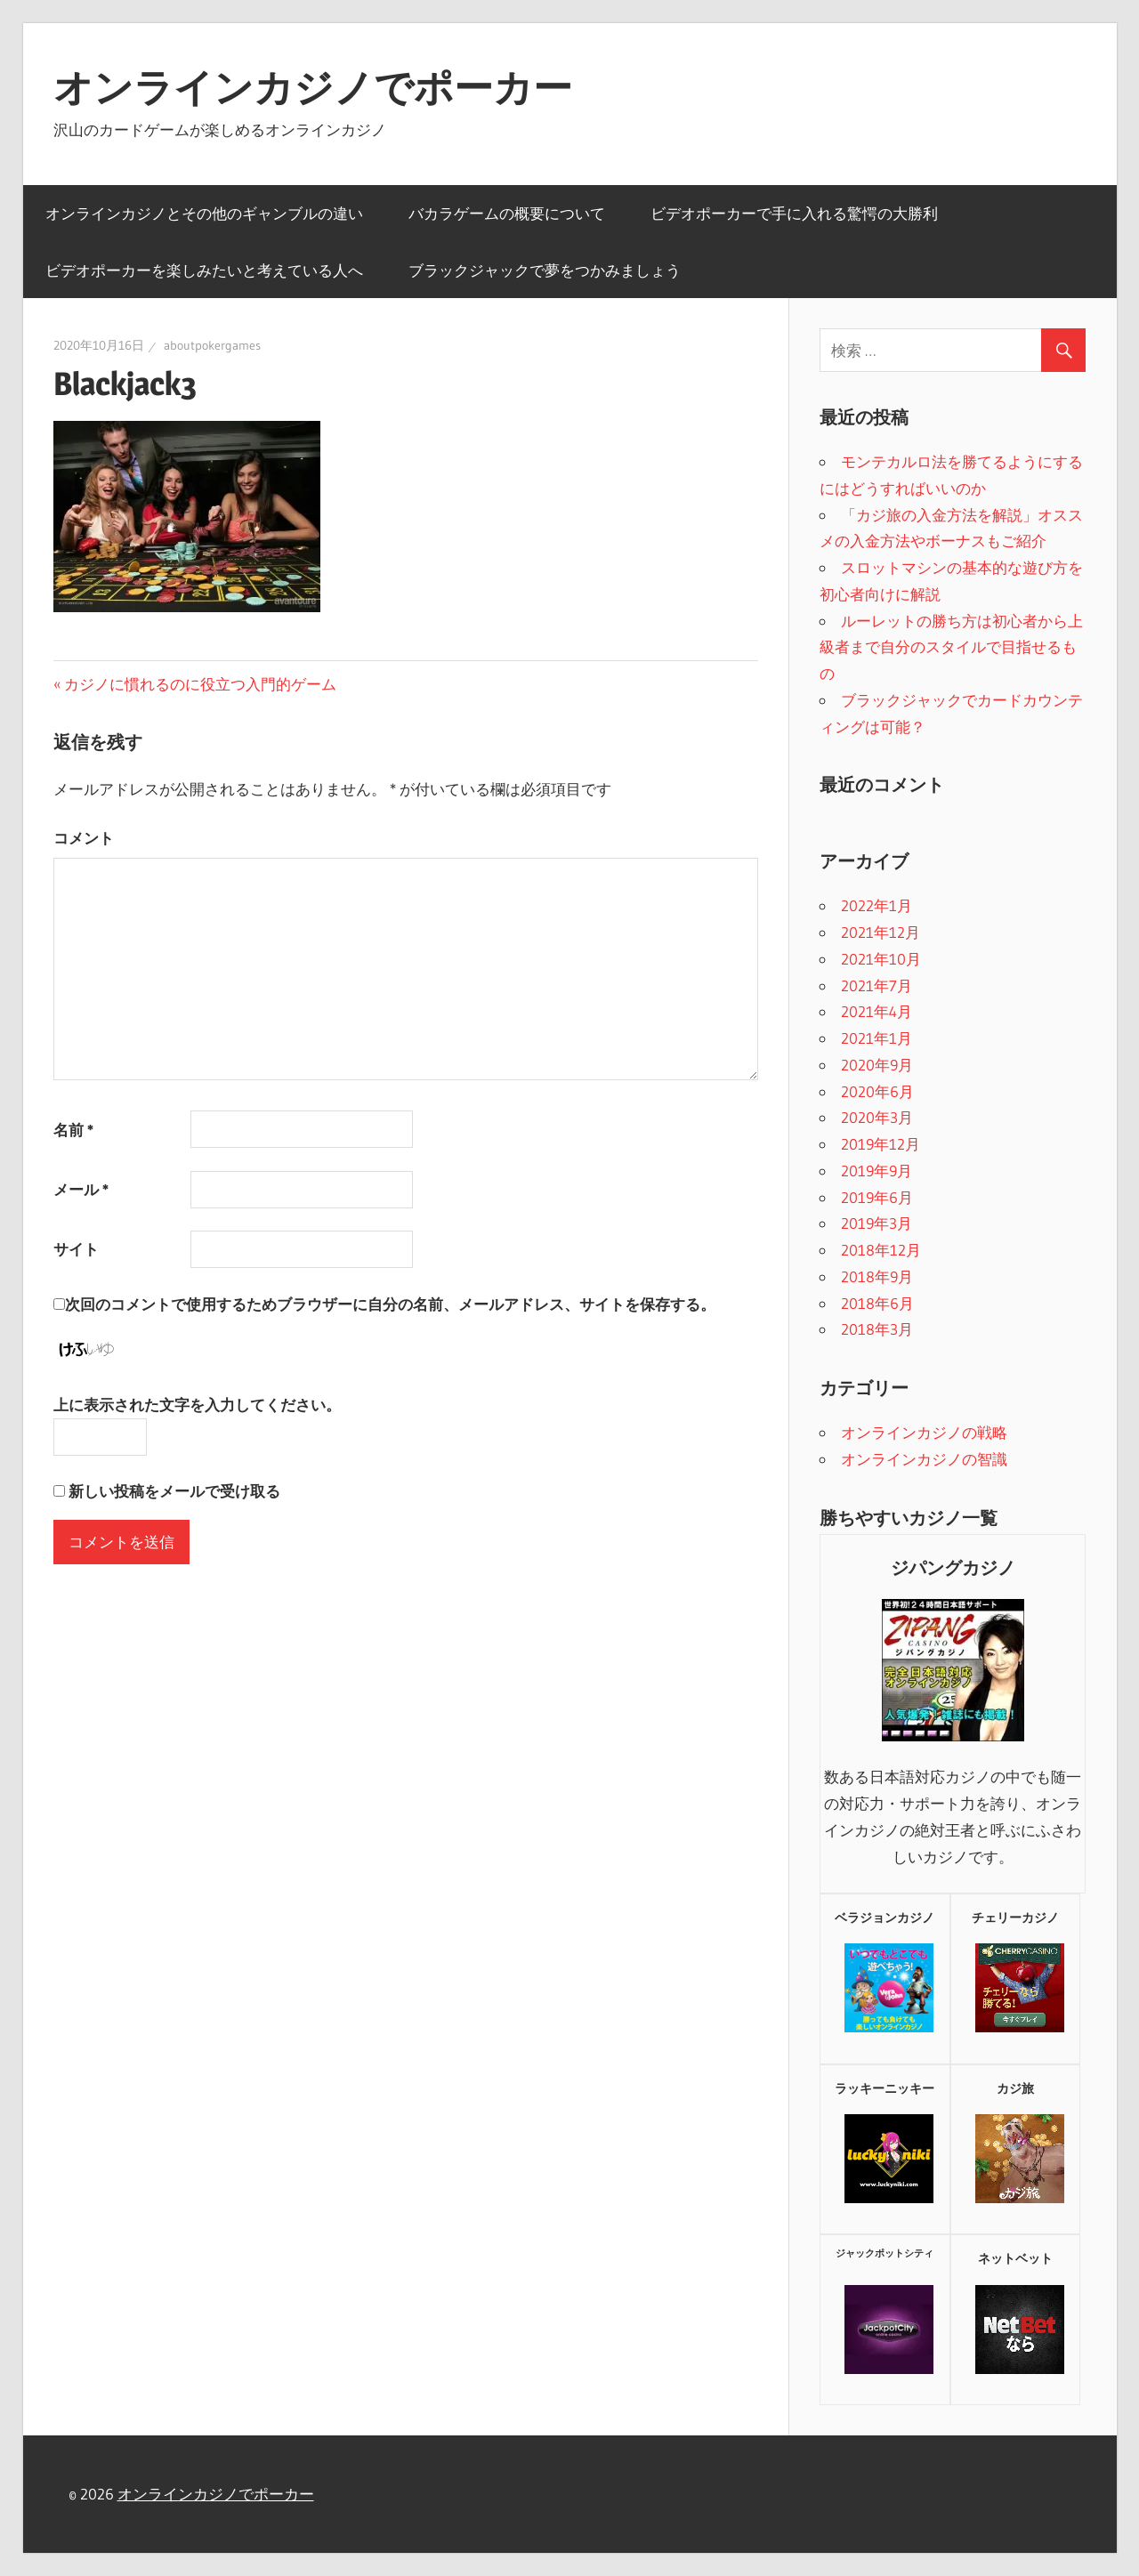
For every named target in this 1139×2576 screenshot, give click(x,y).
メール (81, 1189)
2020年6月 (877, 1091)
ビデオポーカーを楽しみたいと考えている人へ (204, 270)
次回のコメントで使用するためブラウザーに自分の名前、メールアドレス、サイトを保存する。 (390, 1304)
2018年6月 (877, 1303)
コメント (83, 837)
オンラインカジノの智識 (924, 1459)
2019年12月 (880, 1144)
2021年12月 (880, 932)
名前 (73, 1129)
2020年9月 (877, 1064)
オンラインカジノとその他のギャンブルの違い (204, 213)
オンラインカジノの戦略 (924, 1432)
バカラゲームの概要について (506, 213)
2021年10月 (881, 958)
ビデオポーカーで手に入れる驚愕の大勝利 (794, 213)
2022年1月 (876, 905)
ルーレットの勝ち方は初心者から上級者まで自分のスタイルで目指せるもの (951, 647)
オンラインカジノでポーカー (312, 87)
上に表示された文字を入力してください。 (197, 1404)
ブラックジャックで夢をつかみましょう (544, 270)
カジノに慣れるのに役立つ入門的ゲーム (199, 683)
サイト (76, 1249)
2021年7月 (876, 985)
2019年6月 (877, 1197)
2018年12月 (881, 1249)
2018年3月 (877, 1329)
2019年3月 (876, 1223)
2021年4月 (876, 1011)
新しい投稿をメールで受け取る (174, 1491)
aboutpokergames (212, 345)
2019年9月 (876, 1170)
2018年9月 (877, 1276)
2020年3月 (877, 1117)
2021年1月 (876, 1038)
